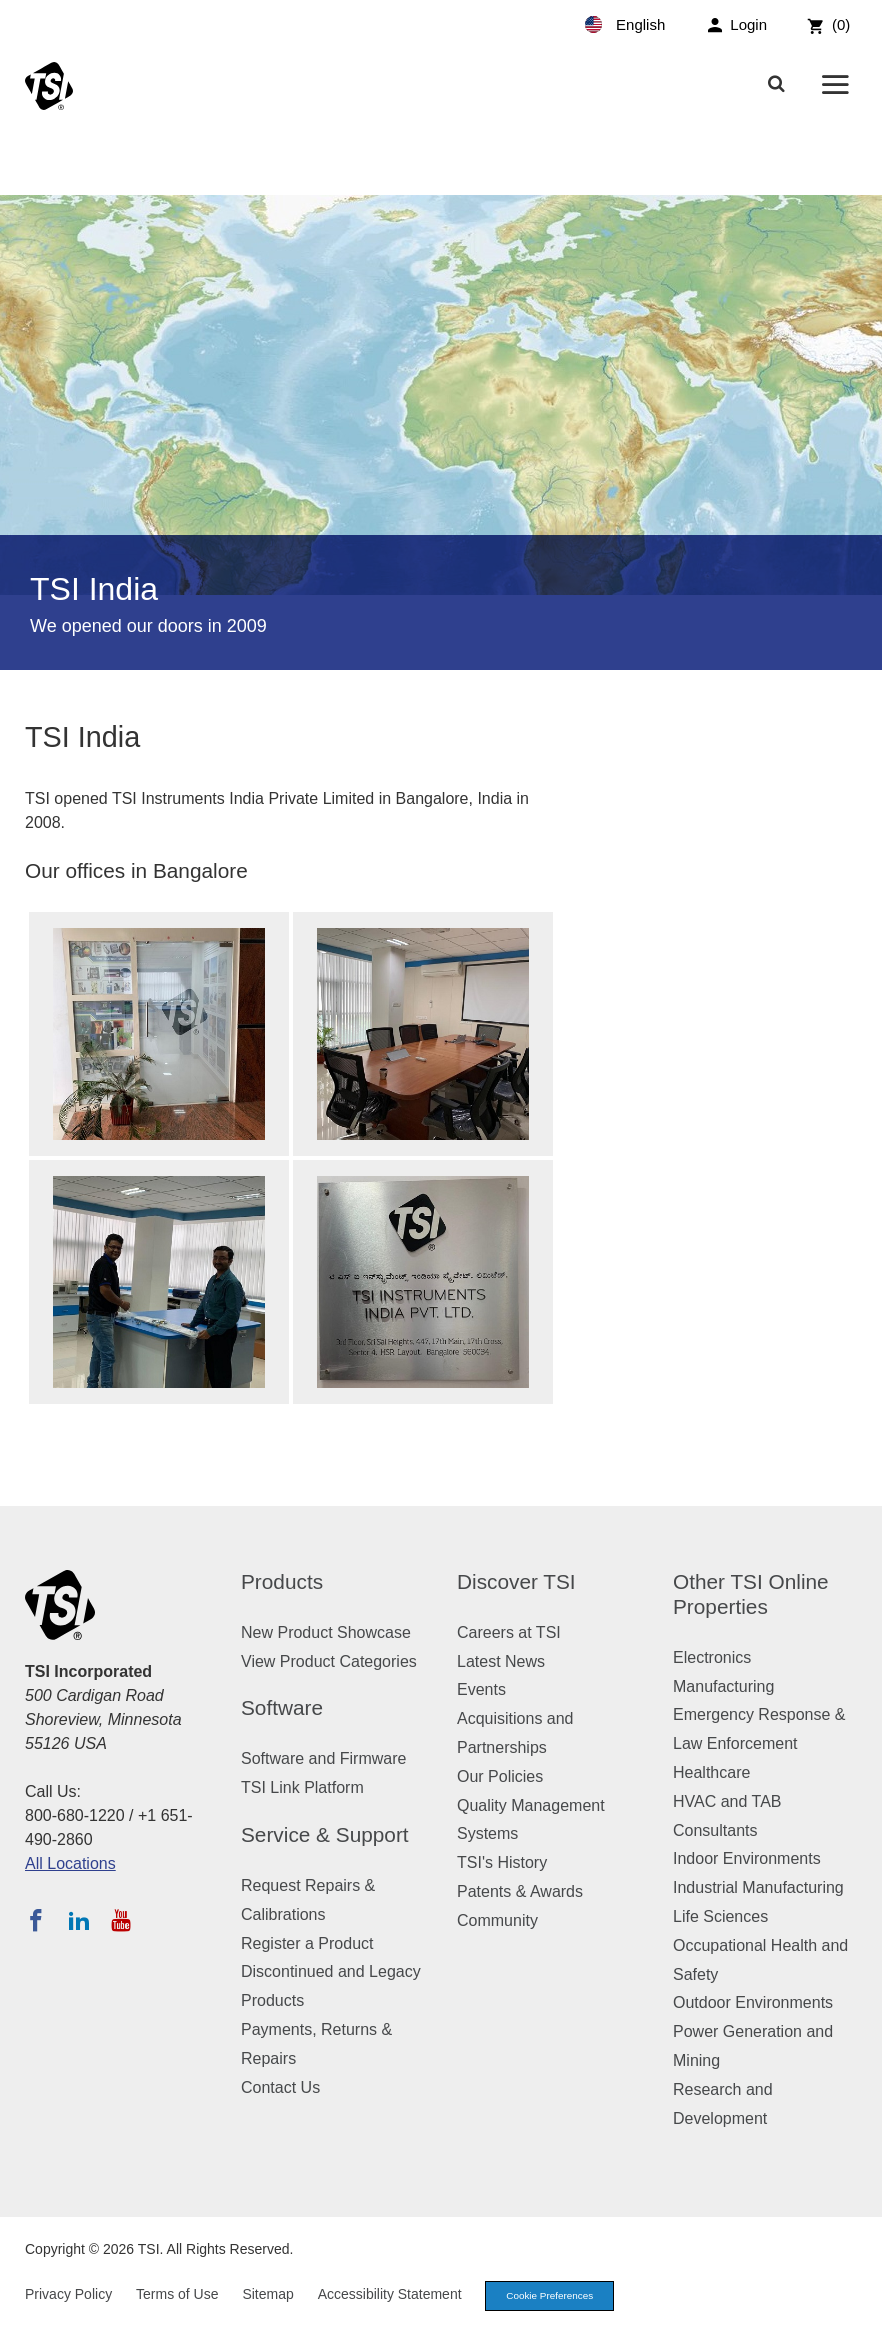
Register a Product (307, 1943)
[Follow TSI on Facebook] (36, 1920)
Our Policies (500, 1776)
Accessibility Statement (390, 2296)
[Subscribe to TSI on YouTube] (120, 1920)
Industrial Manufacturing (758, 1887)
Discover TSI (516, 1581)
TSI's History (502, 1862)
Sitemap (267, 2296)
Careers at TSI (509, 1632)
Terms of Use (177, 2296)
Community (497, 1920)
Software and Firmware (323, 1758)
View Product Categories (329, 1661)
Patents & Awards (520, 1891)
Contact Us (280, 2087)
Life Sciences (720, 1916)
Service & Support (325, 1834)
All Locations (70, 1863)
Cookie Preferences (558, 2297)
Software (282, 1707)
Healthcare (711, 1772)
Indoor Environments (747, 1858)
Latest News (501, 1661)
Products (282, 1581)
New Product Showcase (326, 1632)
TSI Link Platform (302, 1787)
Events (481, 1689)
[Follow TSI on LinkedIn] (79, 1920)
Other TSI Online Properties (751, 1594)
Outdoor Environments (753, 2002)
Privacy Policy (68, 2296)
